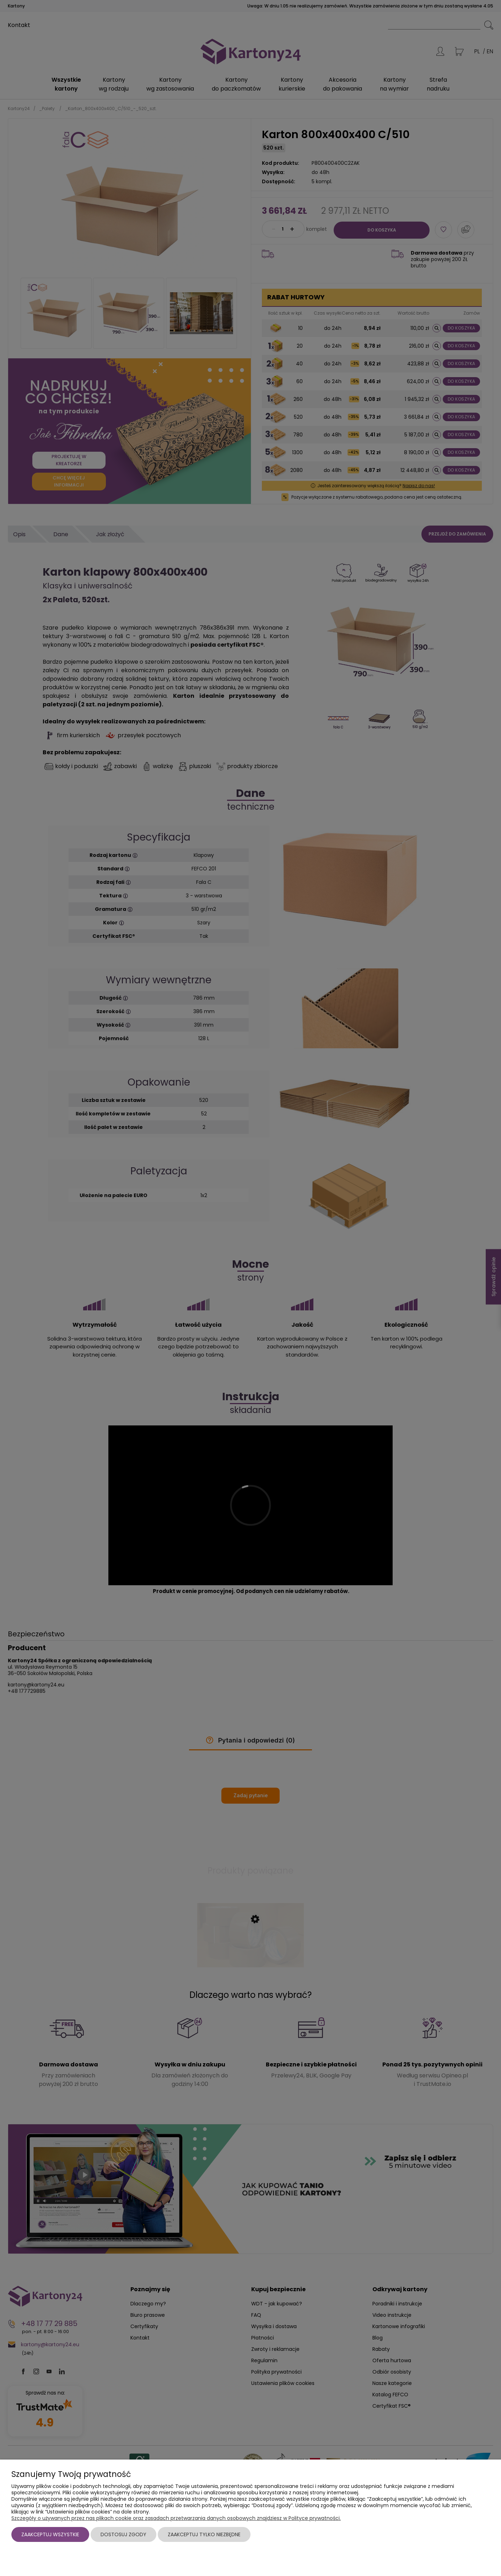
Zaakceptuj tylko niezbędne (204, 2534)
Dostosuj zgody (123, 2534)
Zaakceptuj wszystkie (50, 2534)
